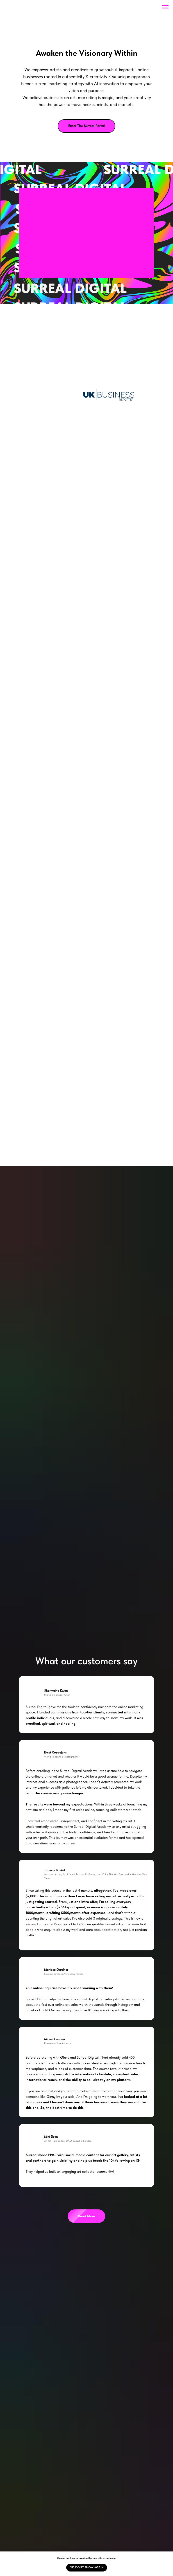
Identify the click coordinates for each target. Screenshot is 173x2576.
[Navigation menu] (165, 7)
